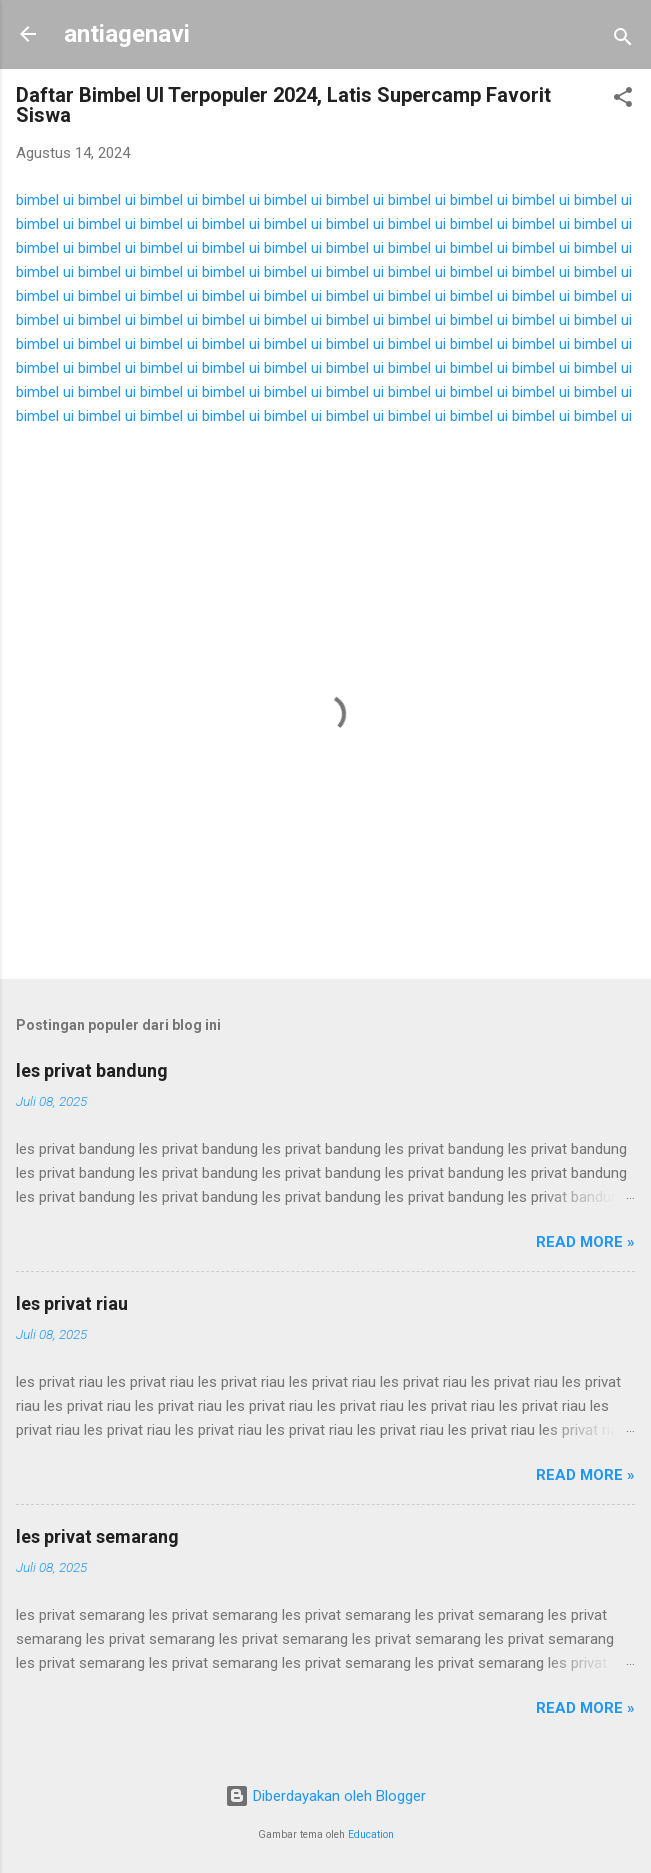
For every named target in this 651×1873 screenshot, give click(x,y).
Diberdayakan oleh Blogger (325, 1796)
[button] (623, 100)
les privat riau (72, 1303)
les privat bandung (92, 1070)
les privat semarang (97, 1536)
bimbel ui (45, 200)
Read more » (585, 1242)
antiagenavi (127, 34)
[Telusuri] (623, 40)
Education (371, 1834)
